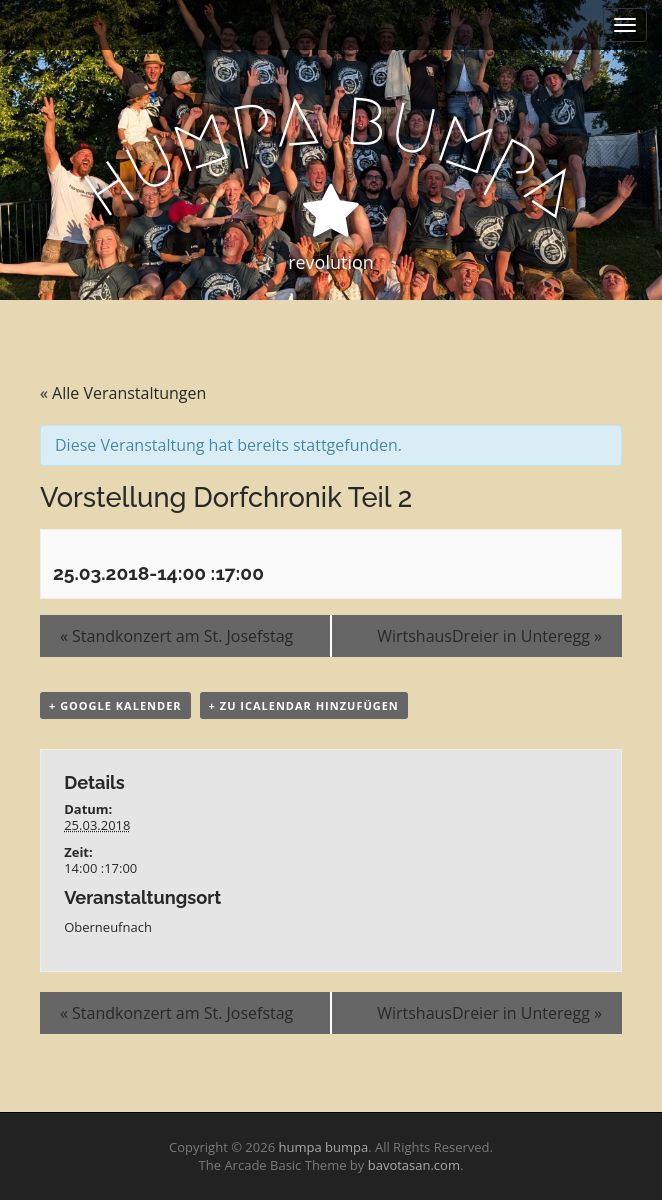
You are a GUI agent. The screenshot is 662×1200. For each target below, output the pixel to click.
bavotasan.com (414, 1165)
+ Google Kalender (115, 705)
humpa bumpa (323, 1147)
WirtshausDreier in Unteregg (489, 636)
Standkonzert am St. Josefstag (176, 636)
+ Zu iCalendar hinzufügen (304, 705)
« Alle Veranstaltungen (123, 393)
